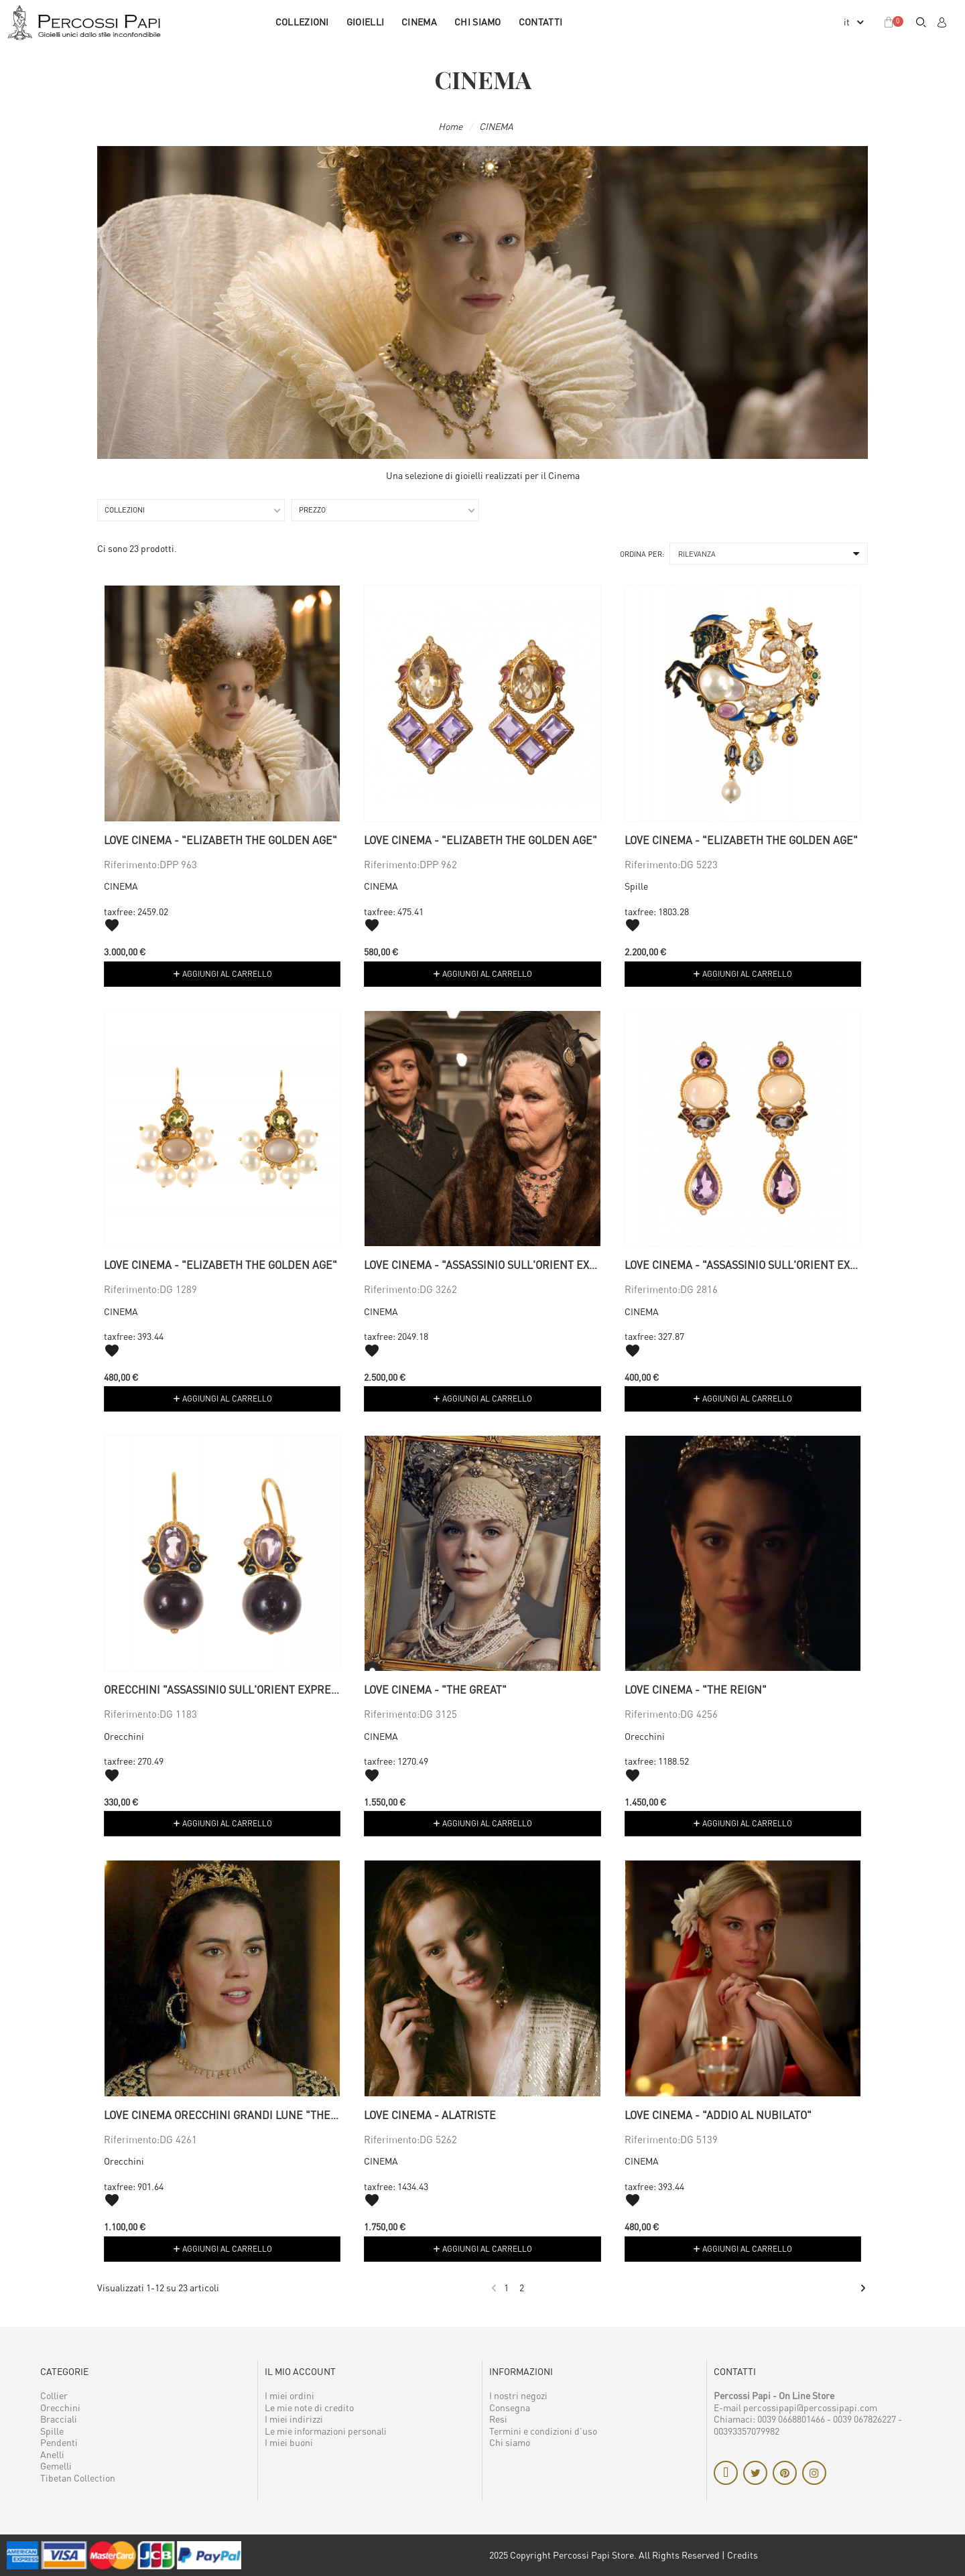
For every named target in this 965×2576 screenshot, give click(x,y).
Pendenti (59, 2442)
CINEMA (419, 21)
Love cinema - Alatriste (430, 2115)
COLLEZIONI (302, 21)
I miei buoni (289, 2442)
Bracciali (58, 2419)
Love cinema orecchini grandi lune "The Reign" (237, 2115)
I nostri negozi (518, 2395)
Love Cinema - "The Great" (435, 1689)
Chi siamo (477, 21)
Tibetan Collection (77, 2478)
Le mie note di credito (309, 2407)
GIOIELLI (365, 21)
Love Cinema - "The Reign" (696, 1689)
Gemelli (56, 2465)
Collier (54, 2395)
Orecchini (124, 1736)
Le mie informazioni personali (326, 2431)
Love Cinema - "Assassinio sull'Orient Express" (495, 1265)
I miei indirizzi (294, 2419)
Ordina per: (642, 553)
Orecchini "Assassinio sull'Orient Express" (226, 1689)
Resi (498, 2419)
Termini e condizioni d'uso (543, 2431)
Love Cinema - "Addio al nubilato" (718, 2115)
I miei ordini (289, 2395)
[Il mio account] (941, 22)
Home (450, 126)
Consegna (509, 2407)
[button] (921, 22)
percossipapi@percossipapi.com (810, 2407)
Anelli (52, 2454)
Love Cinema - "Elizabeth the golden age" (220, 840)
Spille (636, 886)
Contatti (540, 21)
